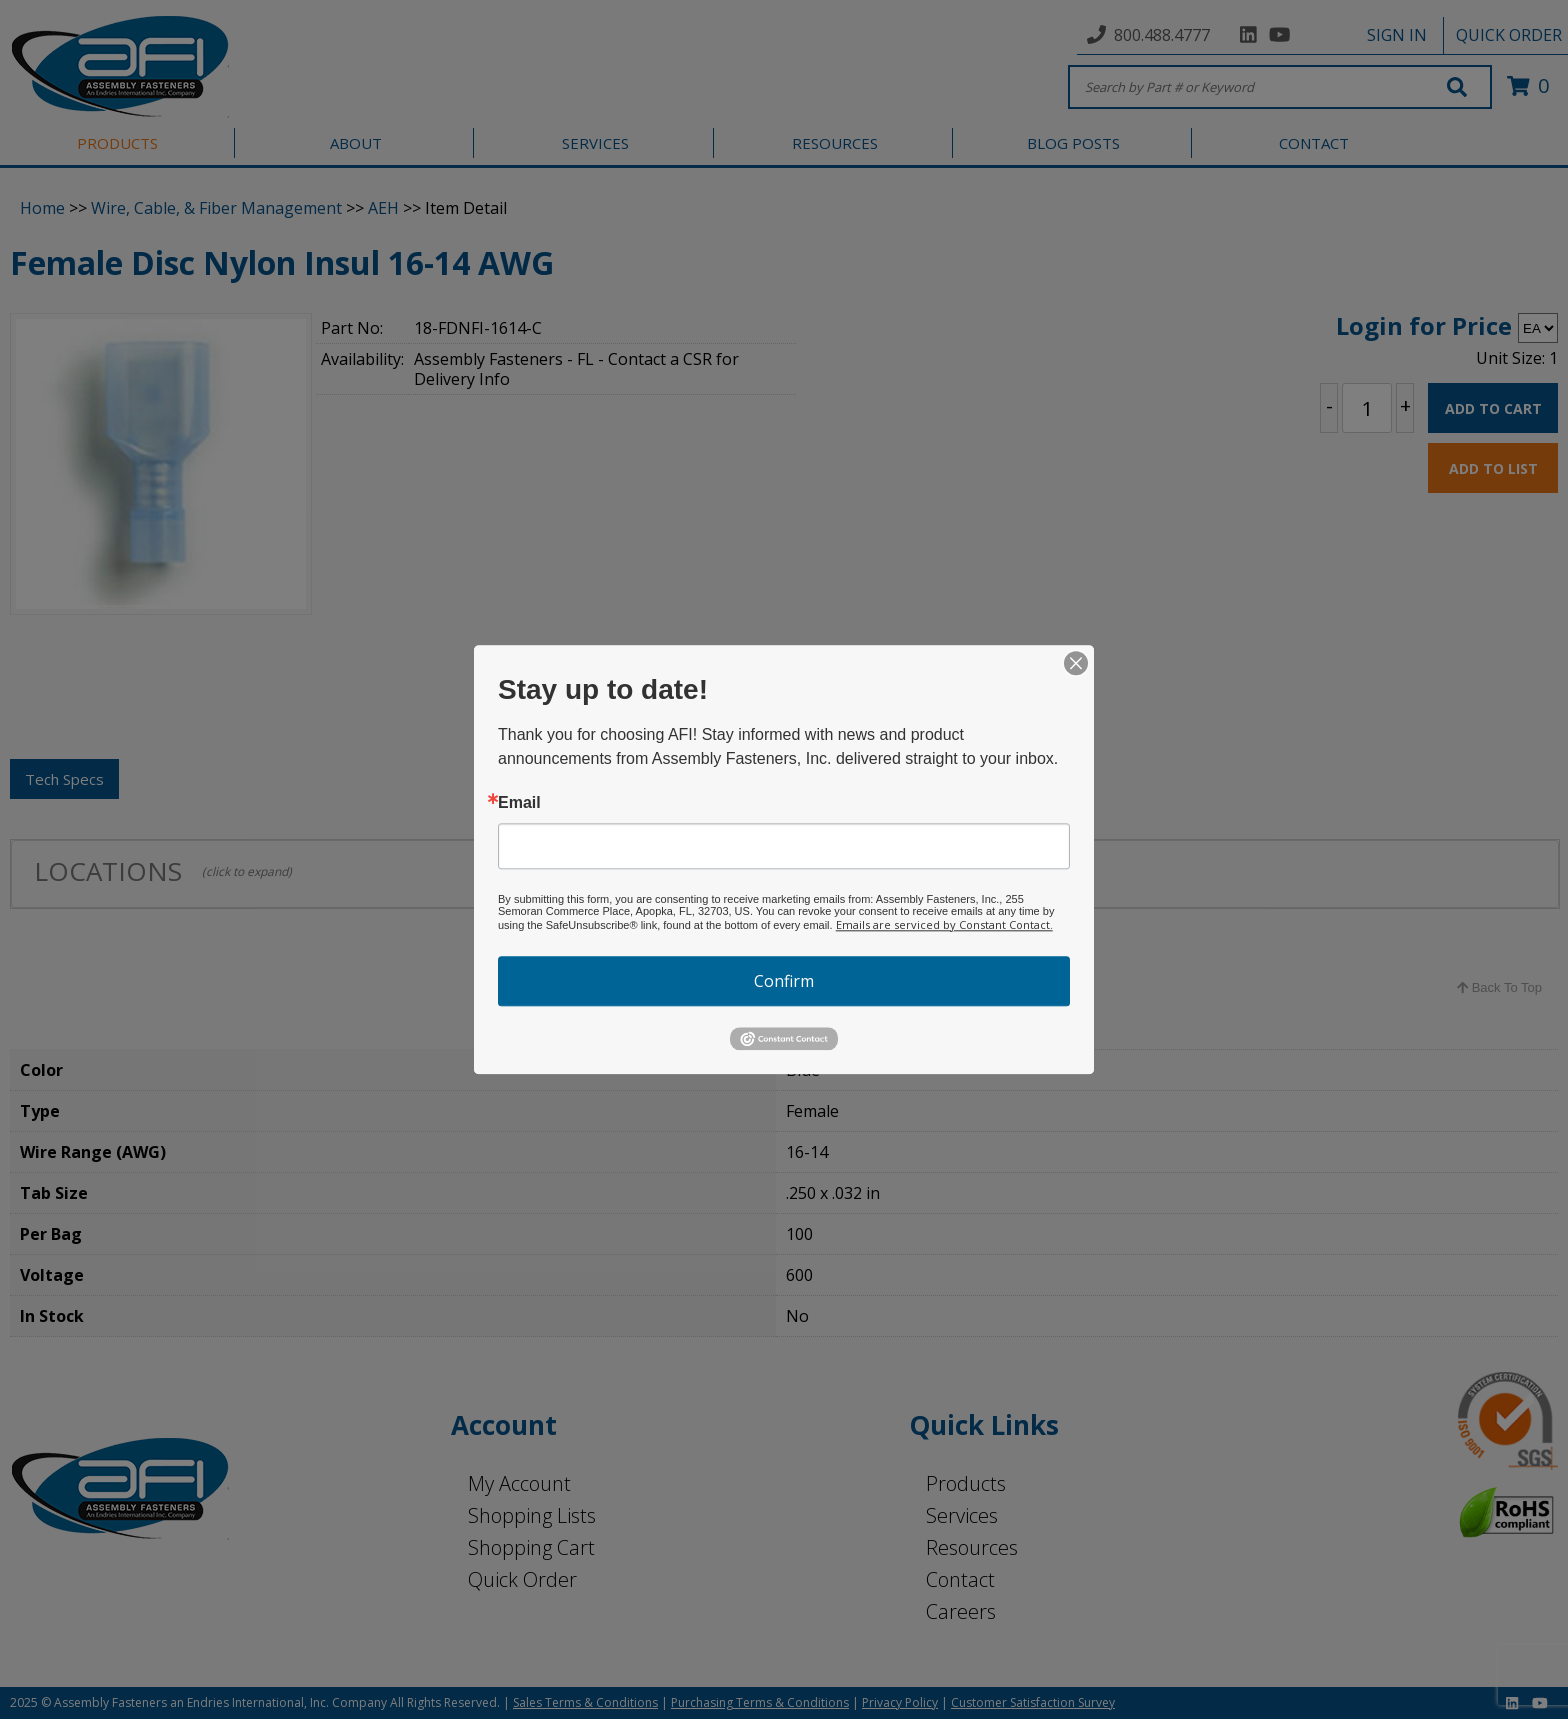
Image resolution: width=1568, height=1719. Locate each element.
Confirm (784, 981)
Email (519, 803)
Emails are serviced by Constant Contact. (944, 924)
